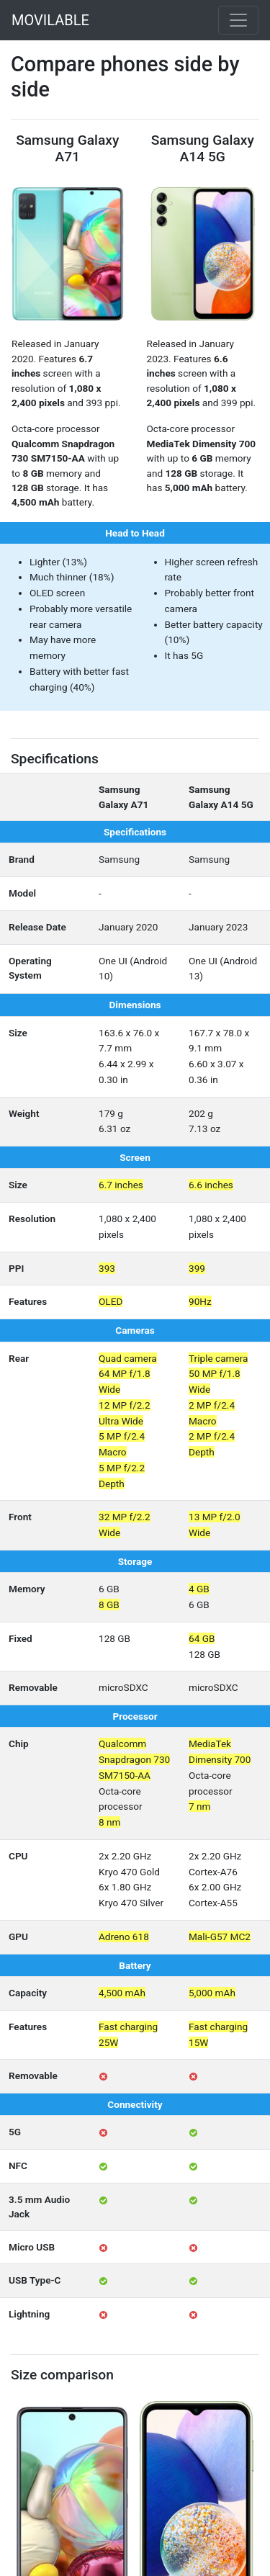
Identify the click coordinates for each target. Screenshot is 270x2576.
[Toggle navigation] (238, 20)
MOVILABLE (50, 20)
